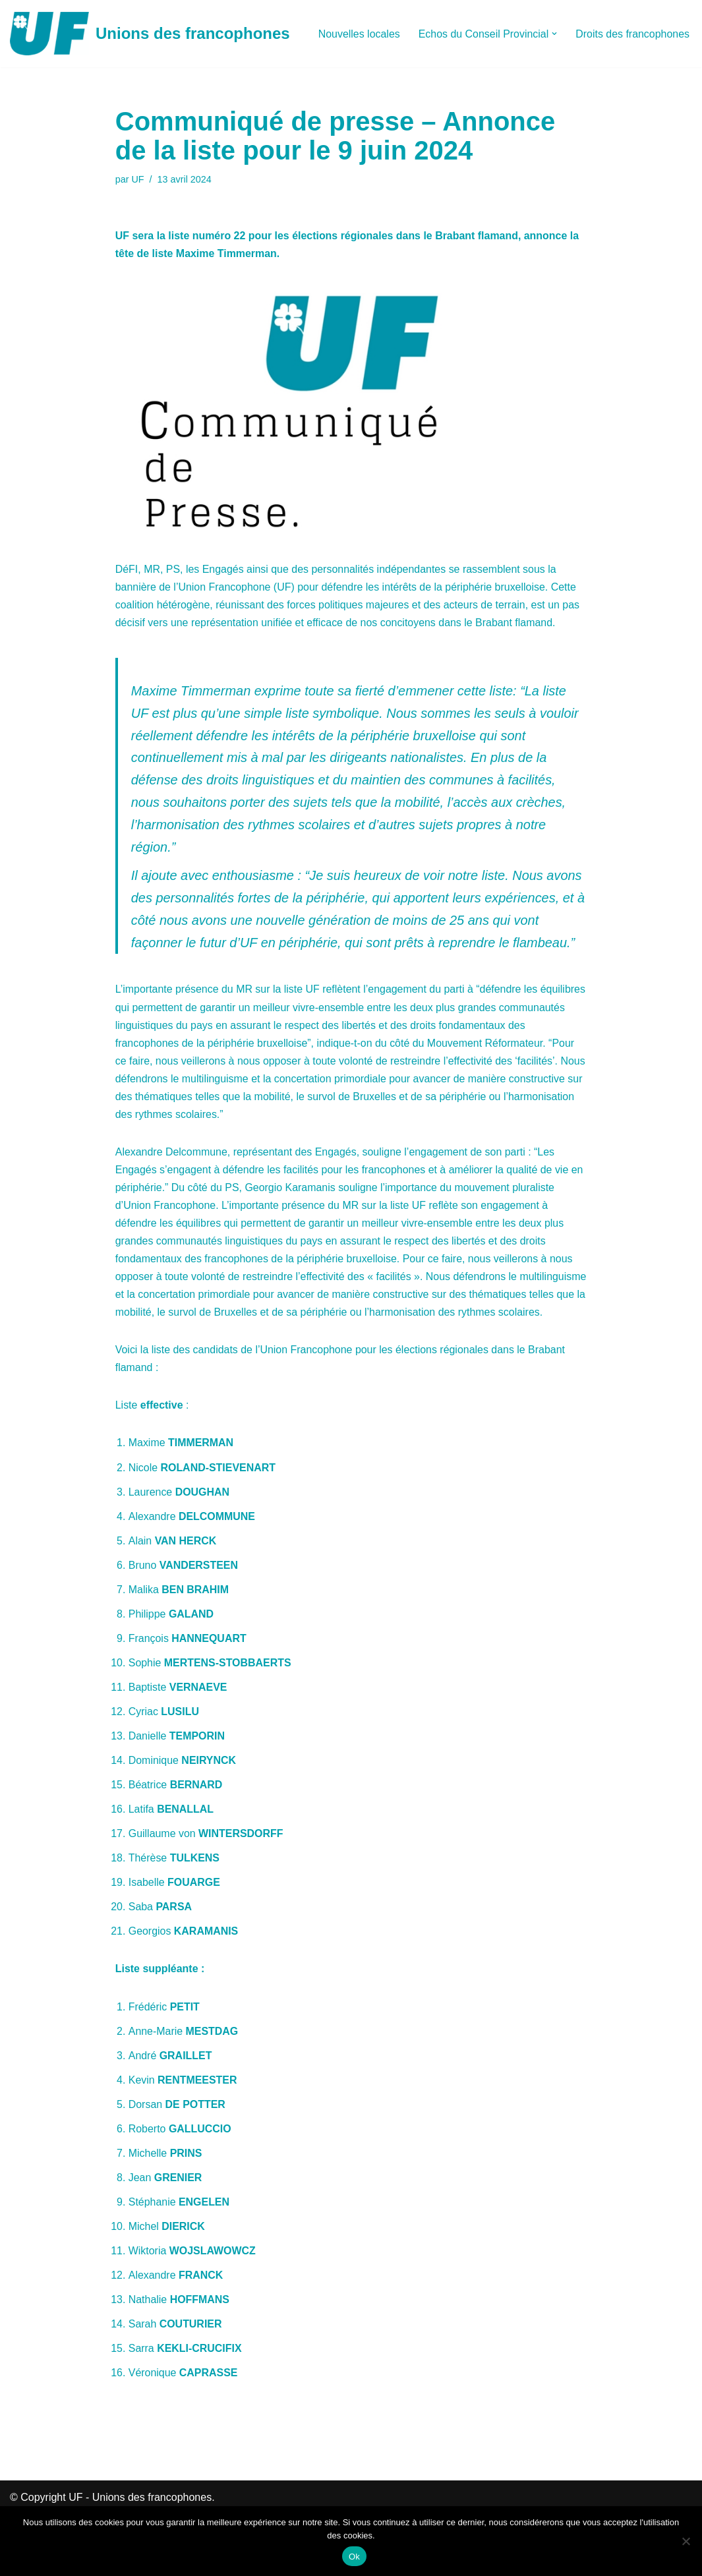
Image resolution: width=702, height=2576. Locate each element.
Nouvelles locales (358, 34)
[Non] (685, 2541)
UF (138, 179)
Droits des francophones (632, 34)
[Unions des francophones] (150, 33)
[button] (554, 33)
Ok (354, 2556)
